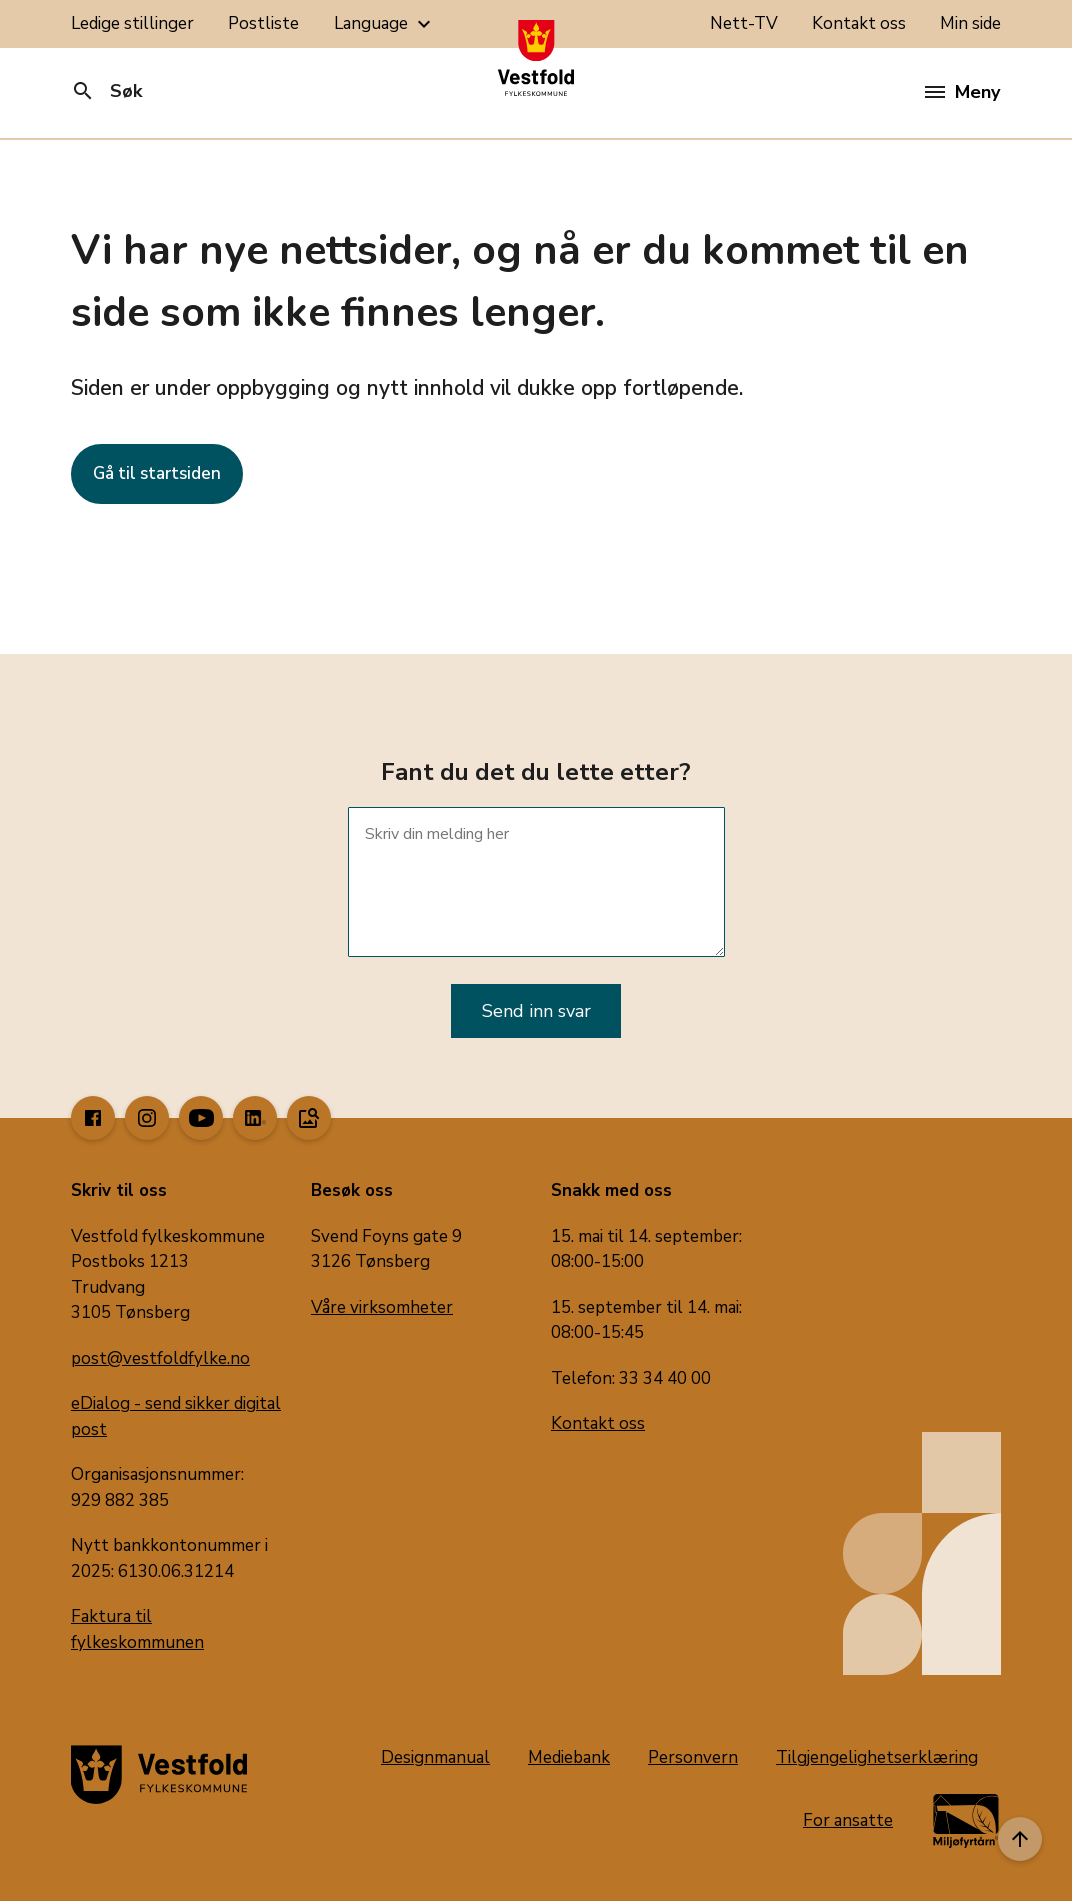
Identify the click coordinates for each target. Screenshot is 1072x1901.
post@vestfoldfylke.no (160, 1358)
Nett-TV (744, 23)
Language (385, 24)
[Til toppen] (1020, 1839)
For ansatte (848, 1820)
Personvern (693, 1757)
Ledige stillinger (132, 23)
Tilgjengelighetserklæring (877, 1757)
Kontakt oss (859, 23)
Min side (970, 23)
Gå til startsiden (157, 473)
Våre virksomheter (382, 1307)
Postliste (263, 23)
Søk (106, 91)
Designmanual (435, 1757)
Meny (962, 92)
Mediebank (569, 1757)
